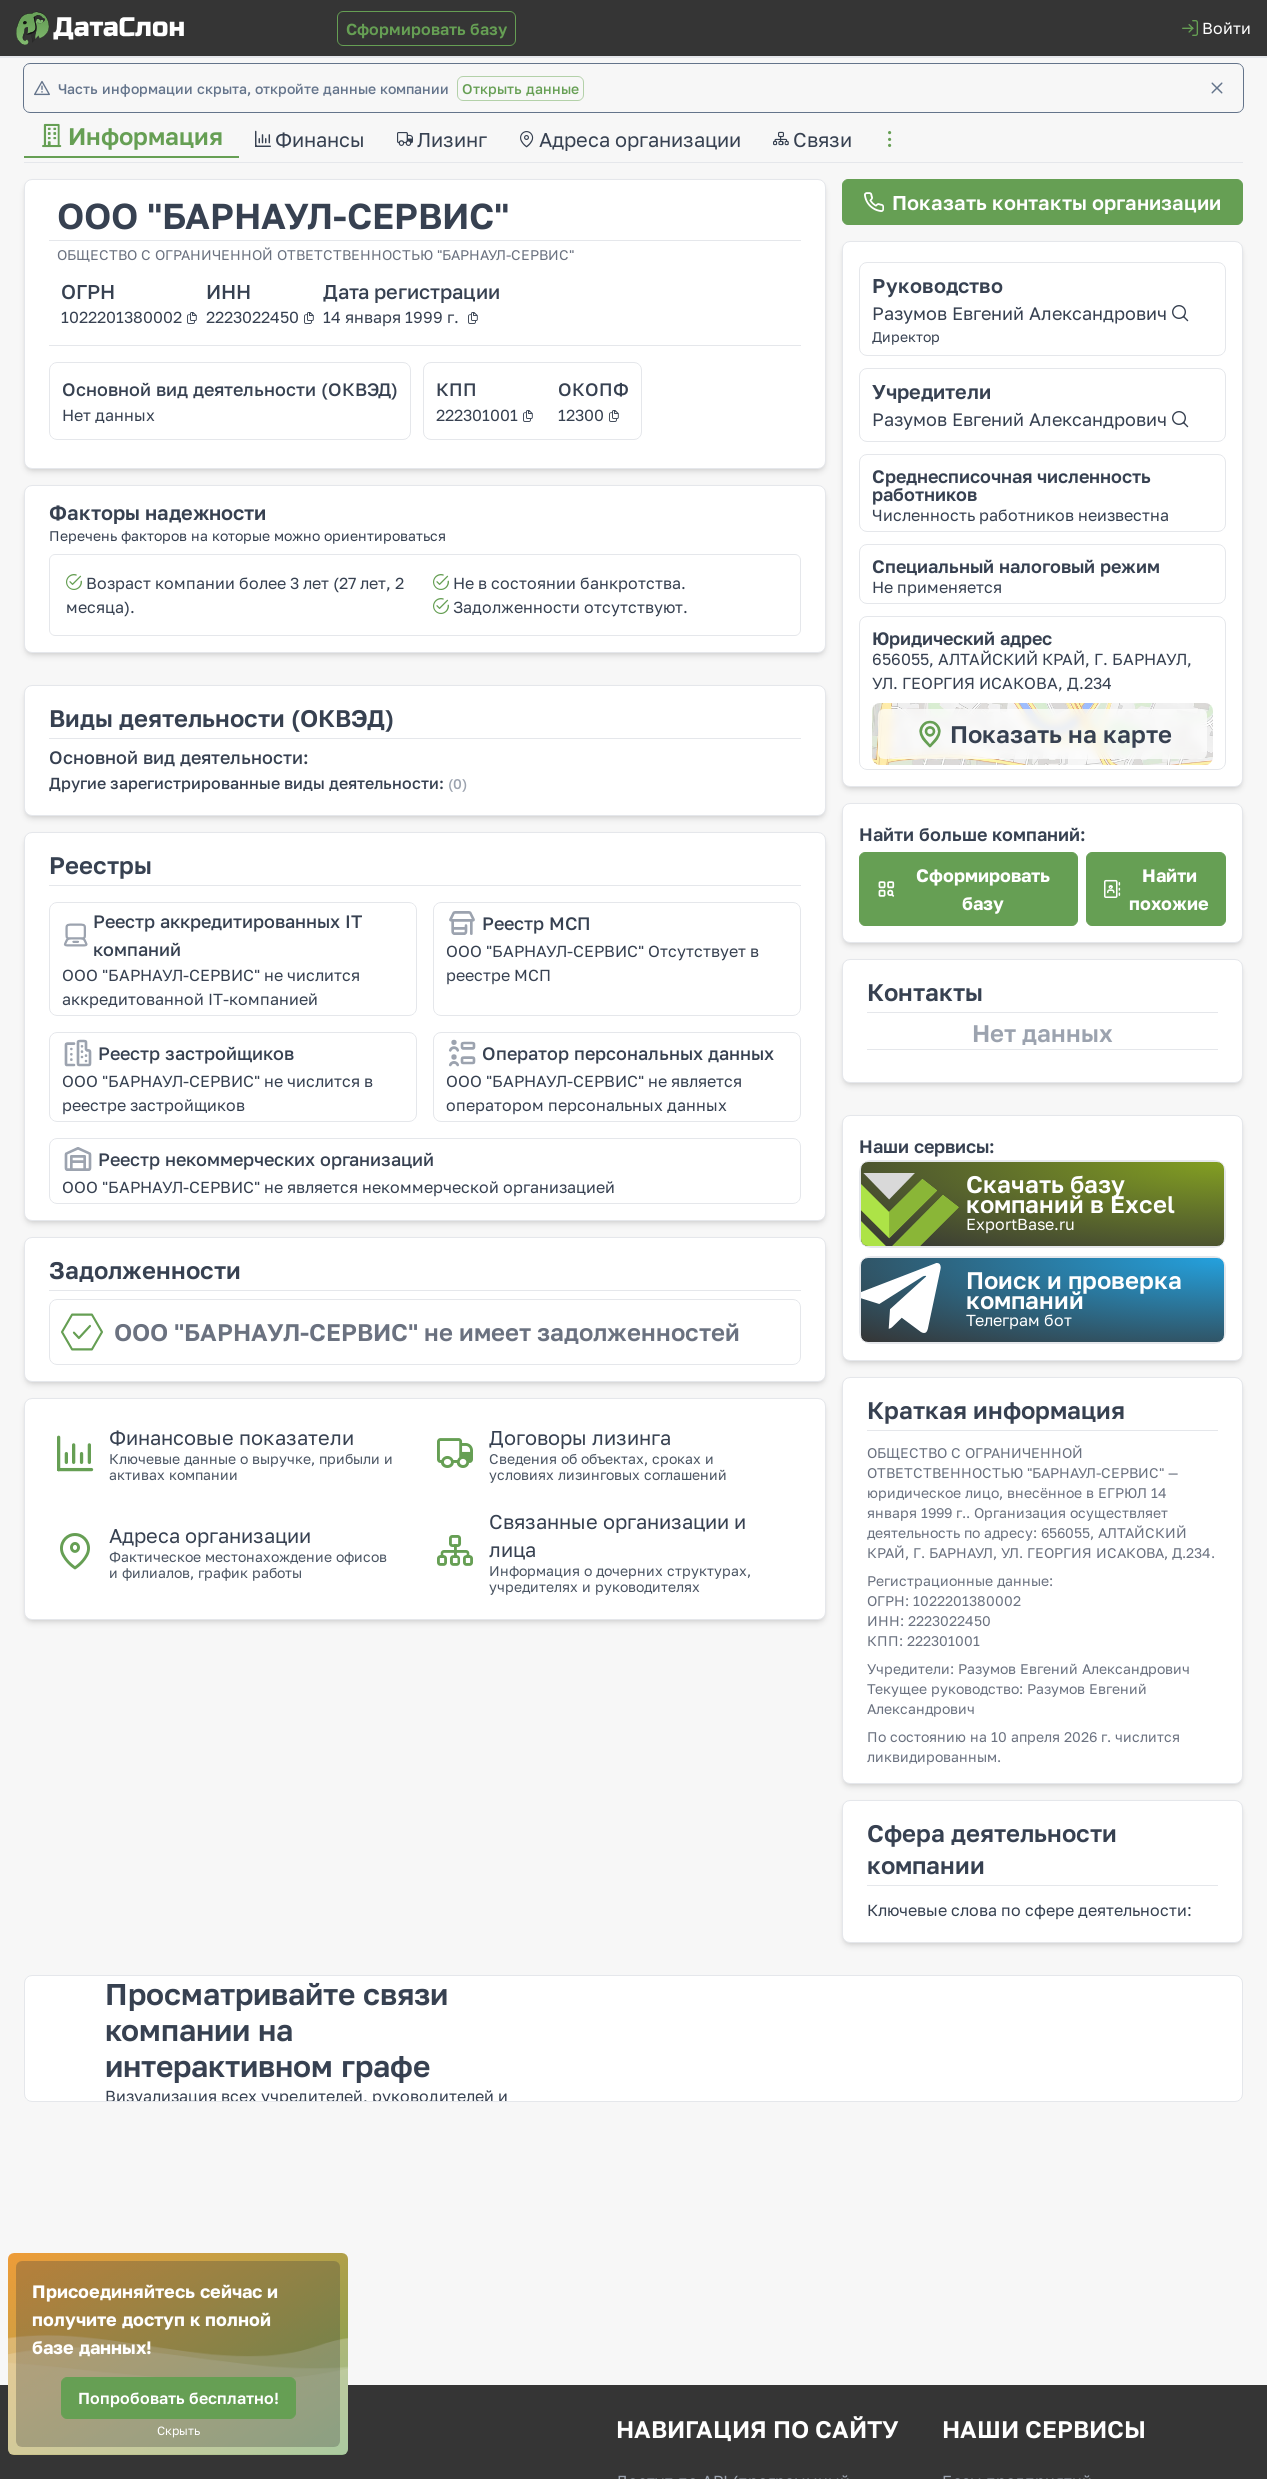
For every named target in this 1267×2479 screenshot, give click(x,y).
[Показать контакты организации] (1042, 202)
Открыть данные (520, 88)
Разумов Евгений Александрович (1030, 313)
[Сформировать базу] (426, 28)
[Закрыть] (1217, 88)
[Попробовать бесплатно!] (178, 2398)
